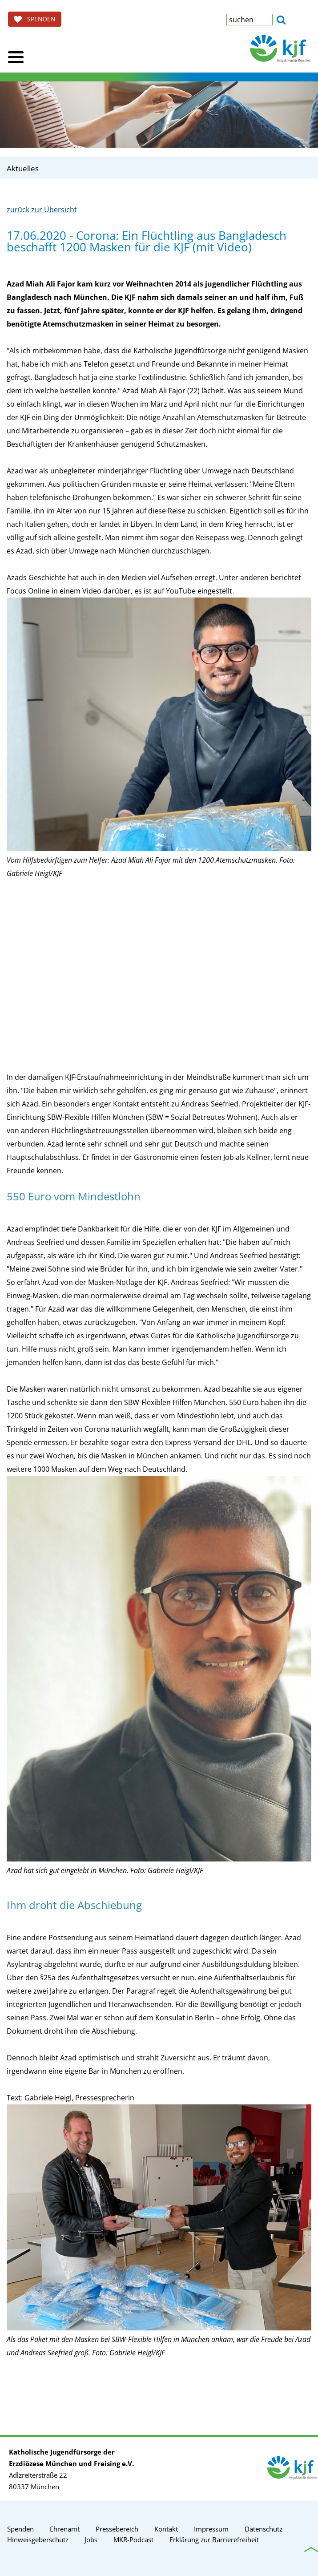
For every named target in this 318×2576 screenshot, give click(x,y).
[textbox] (249, 19)
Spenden (20, 2528)
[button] (281, 18)
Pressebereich (117, 2528)
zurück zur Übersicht (42, 209)
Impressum (211, 2528)
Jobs (91, 2539)
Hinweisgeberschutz (37, 2539)
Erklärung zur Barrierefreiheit (214, 2539)
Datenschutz (263, 2528)
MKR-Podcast (133, 2539)
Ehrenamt (65, 2528)
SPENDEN (35, 19)
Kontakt (166, 2528)
